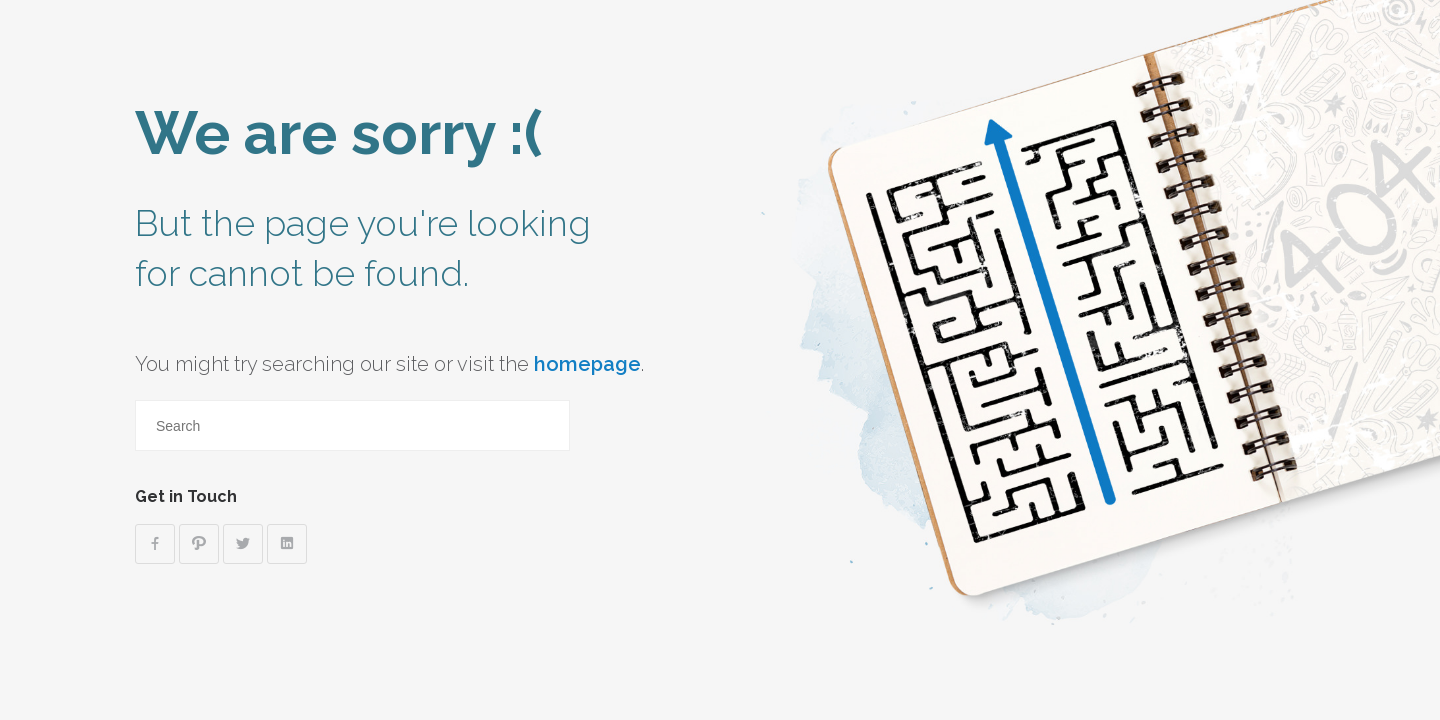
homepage (587, 364)
